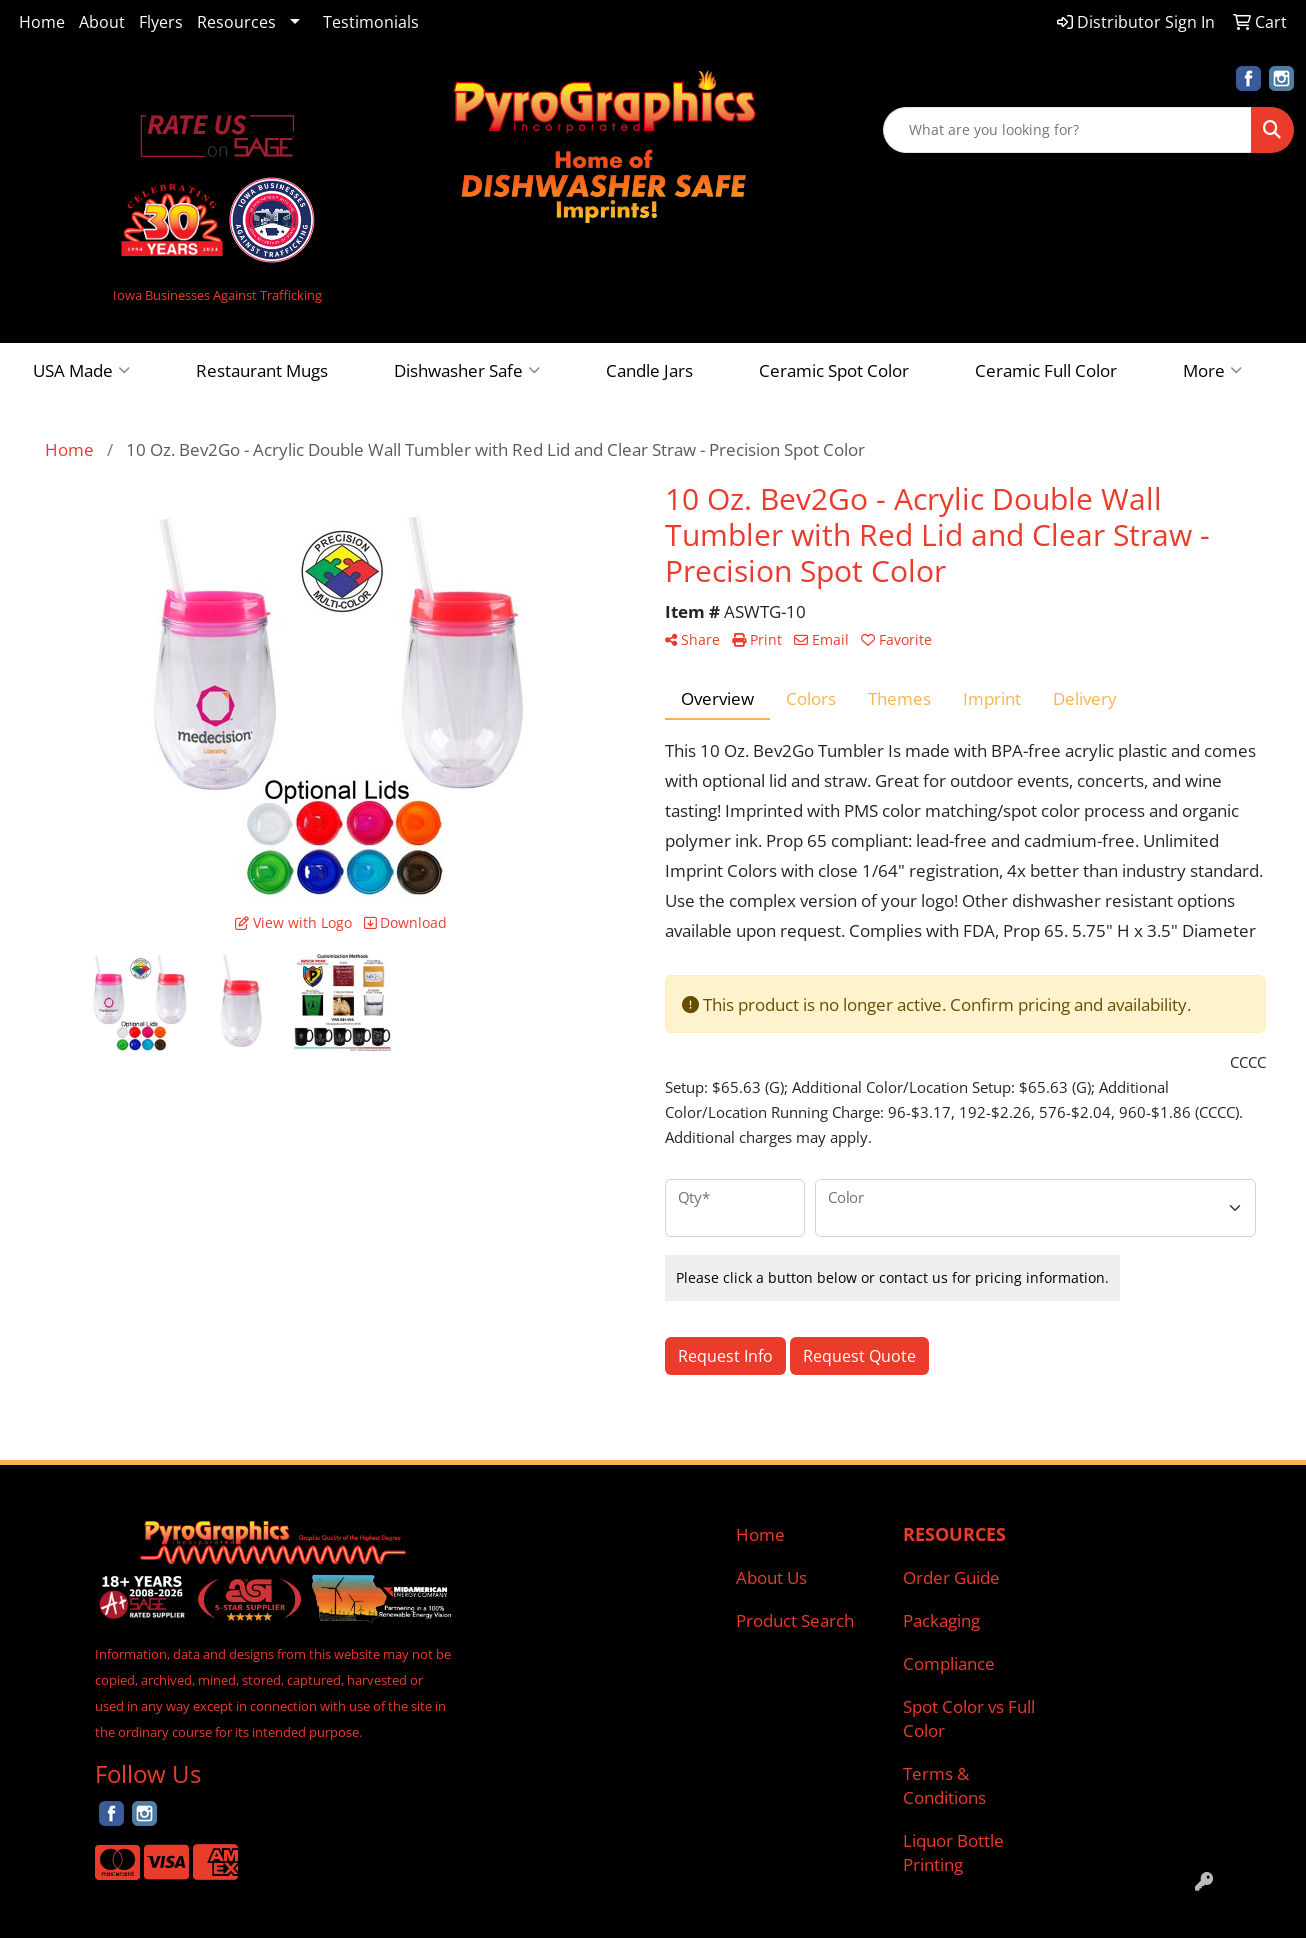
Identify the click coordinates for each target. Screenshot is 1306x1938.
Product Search (795, 1620)
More (1212, 370)
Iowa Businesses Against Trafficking (217, 295)
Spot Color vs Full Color (969, 1718)
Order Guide (951, 1577)
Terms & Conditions (944, 1785)
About (102, 22)
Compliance (949, 1663)
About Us (771, 1577)
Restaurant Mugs (262, 370)
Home (42, 22)
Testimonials (371, 22)
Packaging (941, 1620)
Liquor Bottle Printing (953, 1852)
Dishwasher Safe (467, 370)
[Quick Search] (1067, 130)
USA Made (81, 370)
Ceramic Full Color (1046, 370)
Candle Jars (649, 370)
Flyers (161, 22)
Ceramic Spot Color (834, 370)
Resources (236, 22)
